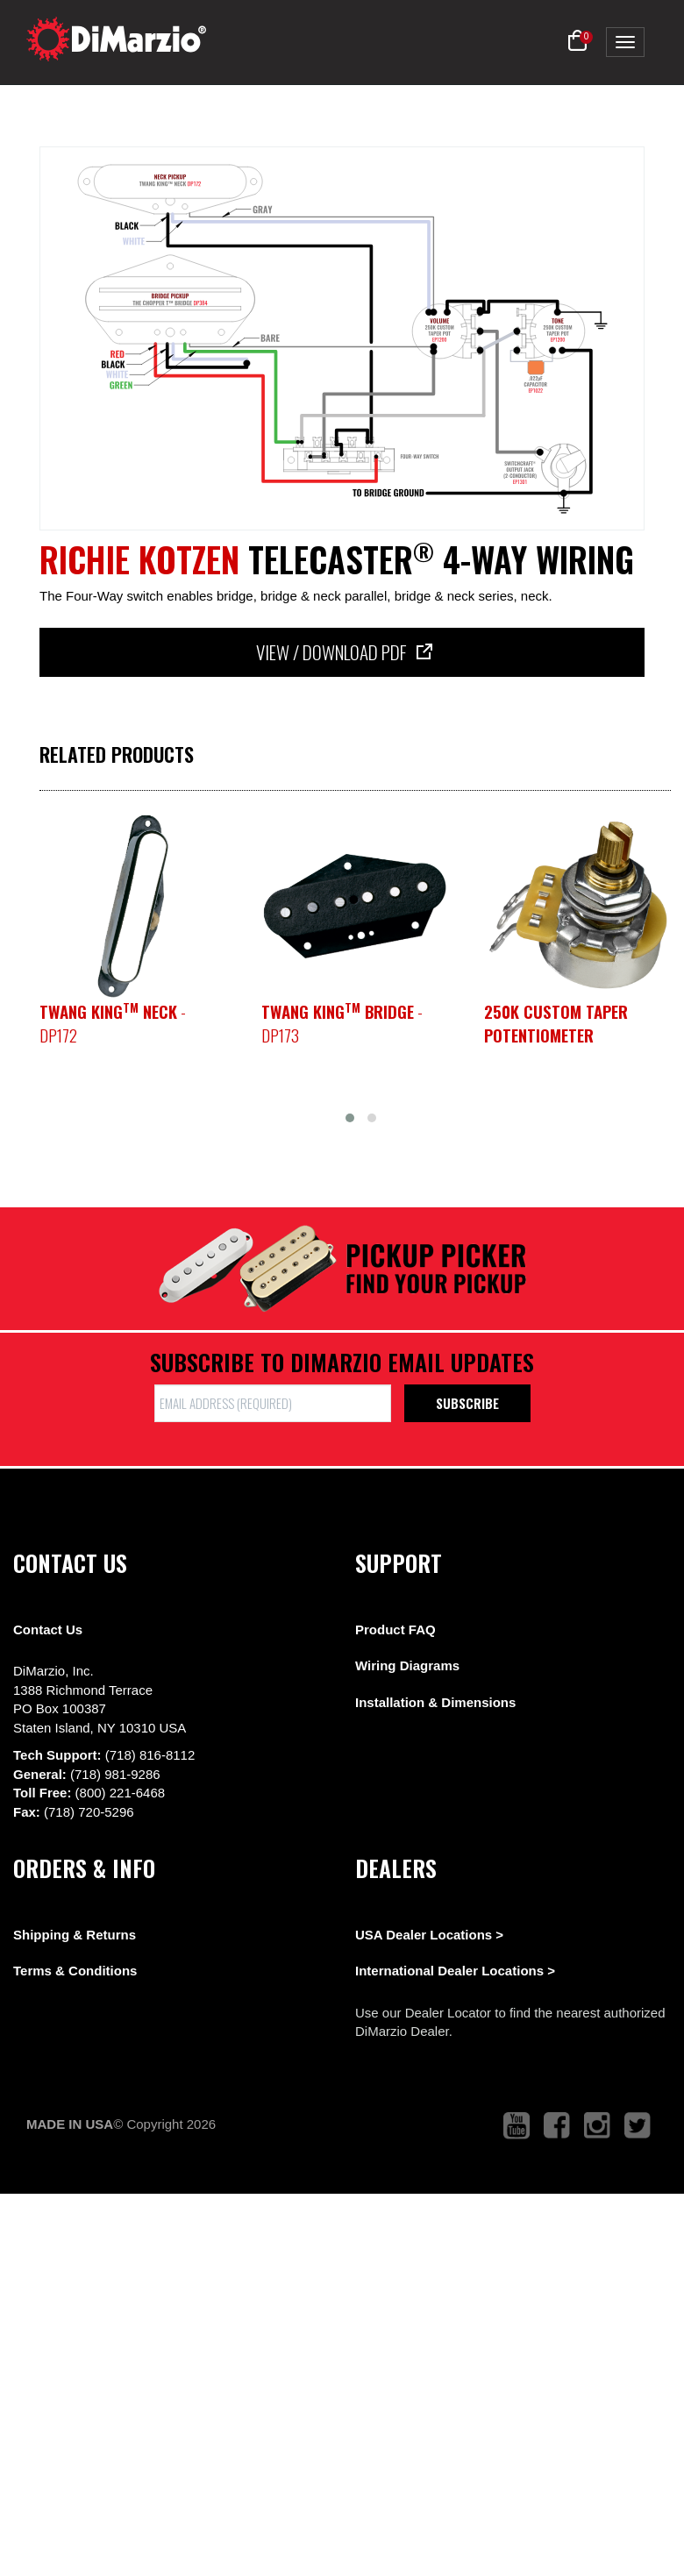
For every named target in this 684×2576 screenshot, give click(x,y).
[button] (577, 41)
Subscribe (467, 1403)
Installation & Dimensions (435, 1702)
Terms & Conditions (75, 1970)
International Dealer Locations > (455, 1970)
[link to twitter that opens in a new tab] (637, 2125)
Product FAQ (395, 1629)
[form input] (272, 1403)
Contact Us (47, 1629)
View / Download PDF (342, 651)
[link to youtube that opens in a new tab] (516, 2125)
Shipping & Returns (74, 1934)
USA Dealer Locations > (429, 1934)
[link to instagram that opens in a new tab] (597, 2125)
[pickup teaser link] (132, 906)
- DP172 (112, 1023)
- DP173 (342, 1023)
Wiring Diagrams (407, 1665)
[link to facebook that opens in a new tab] (557, 2125)
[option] (132, 906)
